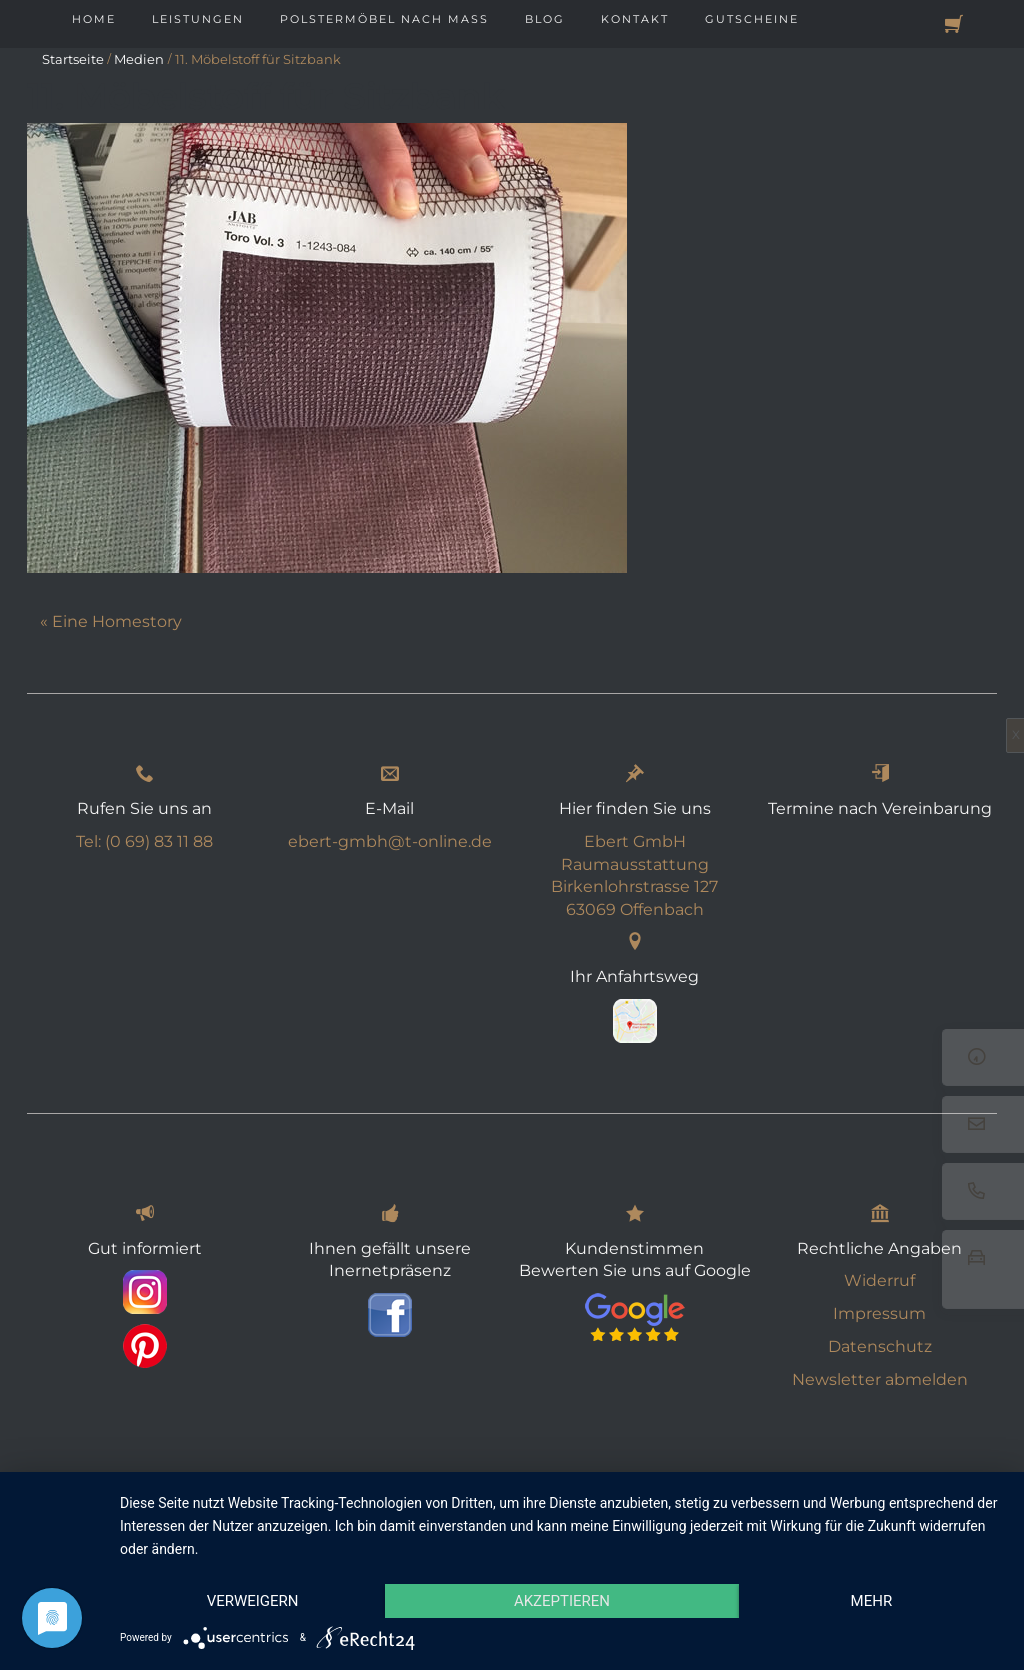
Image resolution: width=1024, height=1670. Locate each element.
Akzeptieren (562, 1601)
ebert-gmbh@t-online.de (390, 836)
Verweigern (253, 1601)
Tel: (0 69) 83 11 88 (144, 836)
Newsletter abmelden (880, 1374)
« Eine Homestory (111, 621)
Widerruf (879, 1275)
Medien (139, 59)
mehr (872, 1601)
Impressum (879, 1308)
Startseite (73, 59)
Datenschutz (880, 1341)
